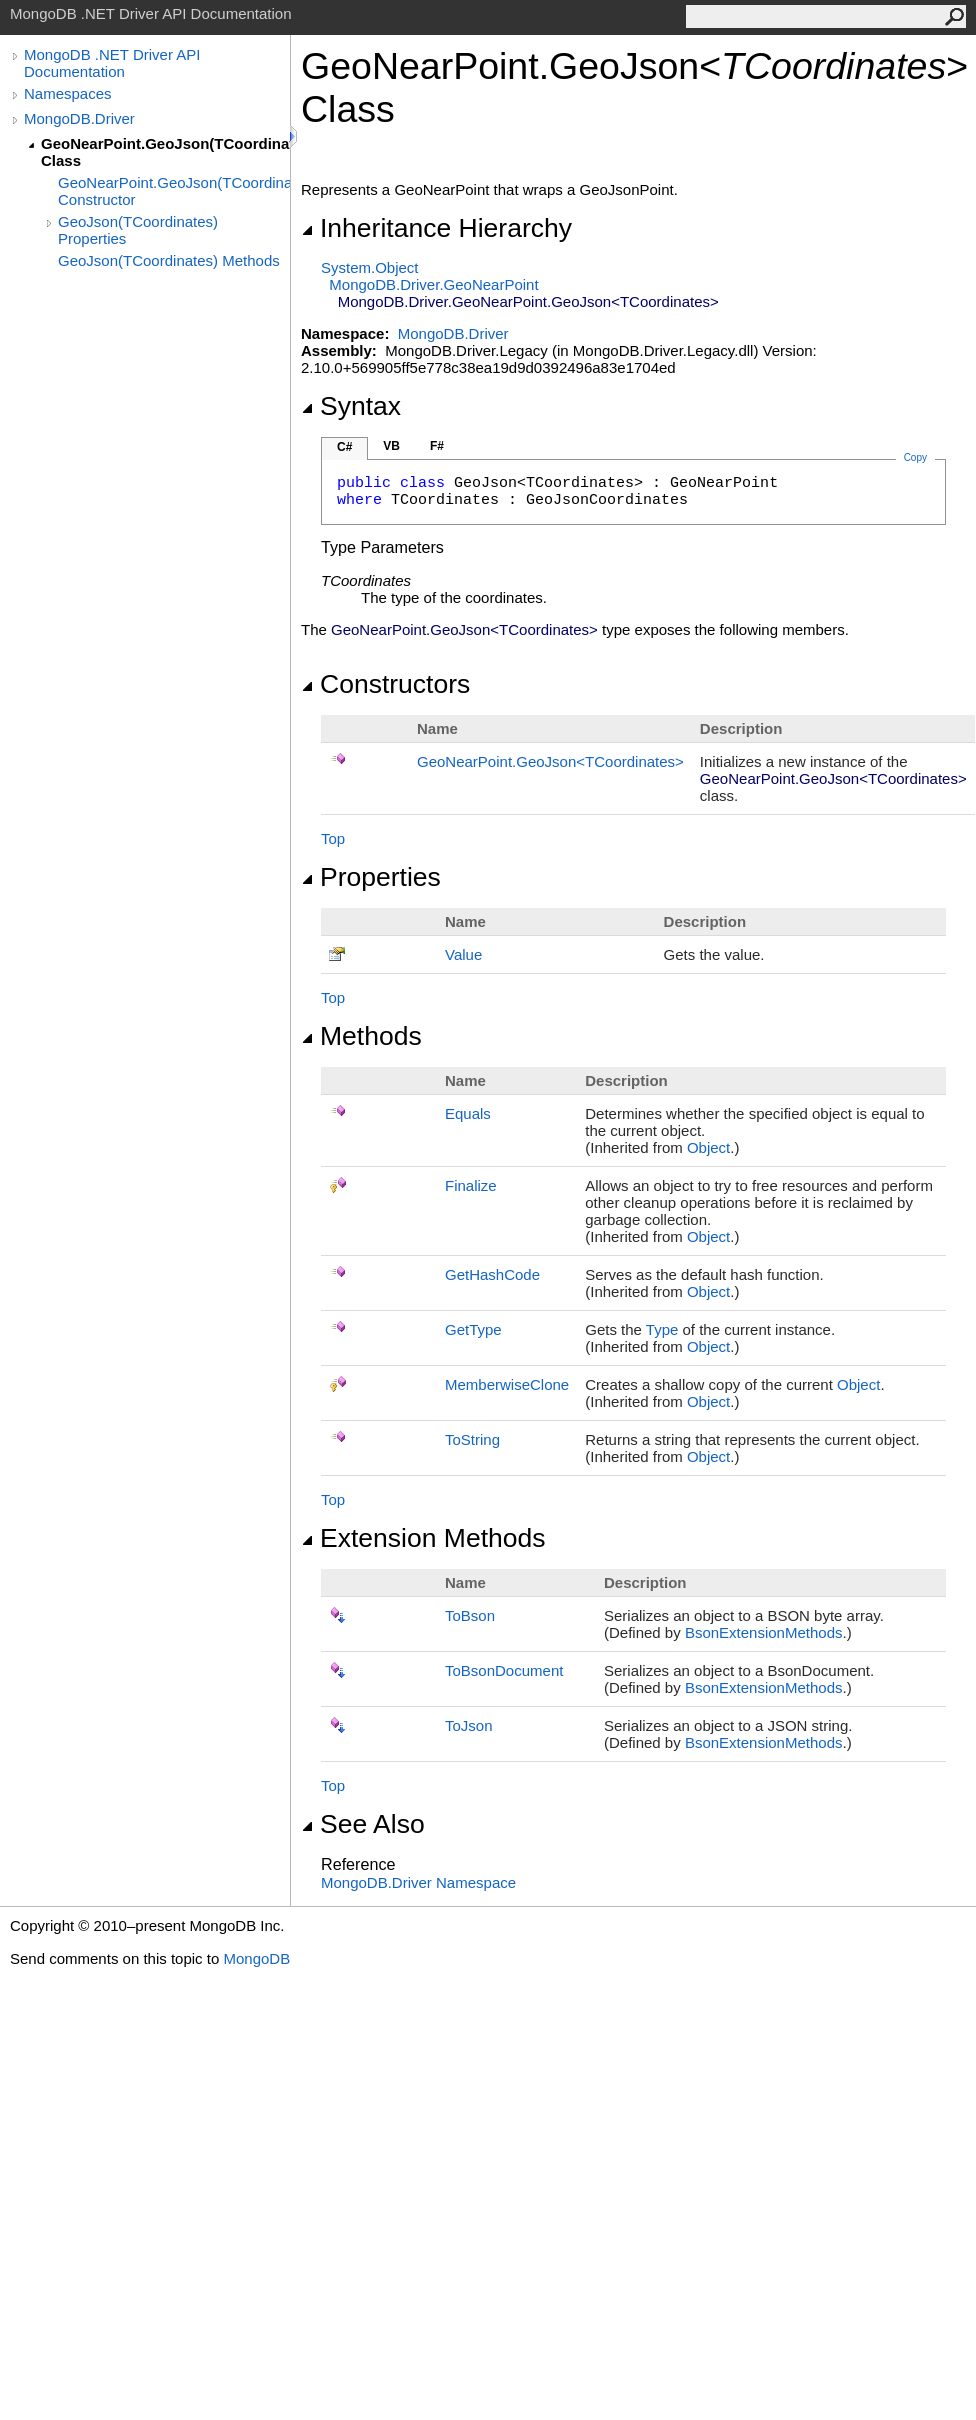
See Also (363, 1824)
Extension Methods (423, 1538)
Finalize (471, 1185)
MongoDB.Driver (79, 118)
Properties (371, 877)
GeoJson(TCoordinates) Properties (138, 230)
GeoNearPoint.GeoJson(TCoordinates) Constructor (174, 191)
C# (344, 447)
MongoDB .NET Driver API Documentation (112, 63)
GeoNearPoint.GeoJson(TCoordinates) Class (165, 152)
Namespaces (68, 93)
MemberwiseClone (507, 1384)
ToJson (469, 1725)
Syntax (351, 406)
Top (333, 838)
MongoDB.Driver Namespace (418, 1882)
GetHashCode (492, 1274)
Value (463, 954)
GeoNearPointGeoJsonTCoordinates (550, 761)
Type (662, 1329)
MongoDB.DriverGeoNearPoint (433, 284)
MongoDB (256, 1958)
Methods (361, 1036)
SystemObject (370, 267)
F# (437, 446)
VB (391, 446)
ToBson (470, 1615)
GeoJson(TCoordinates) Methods (169, 260)
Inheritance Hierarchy (436, 228)
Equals (468, 1113)
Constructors (385, 684)
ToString (472, 1439)
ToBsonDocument (504, 1670)
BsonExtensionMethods (764, 1632)
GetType (473, 1329)
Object (708, 1147)
